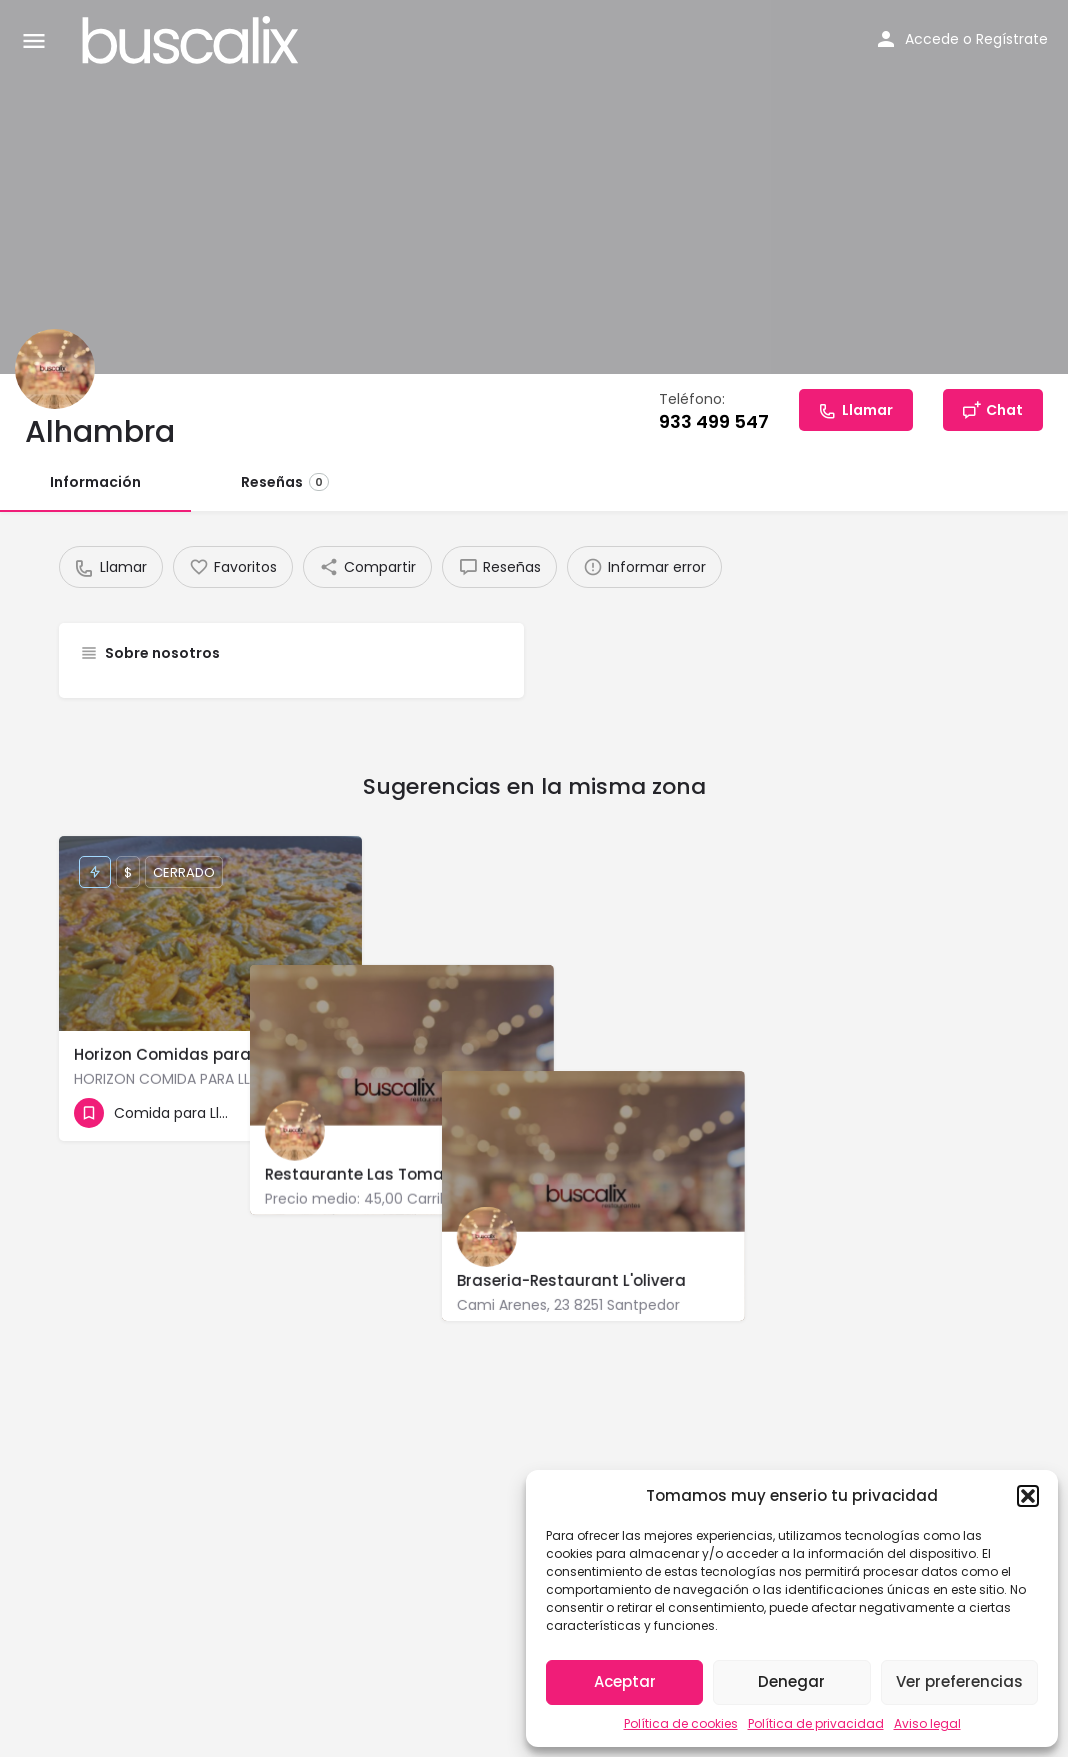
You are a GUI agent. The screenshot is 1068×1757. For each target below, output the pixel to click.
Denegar (791, 1681)
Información (95, 482)
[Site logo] (193, 40)
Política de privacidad (816, 1723)
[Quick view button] (292, 1113)
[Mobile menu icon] (34, 40)
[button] (1028, 1496)
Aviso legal (927, 1723)
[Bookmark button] (331, 1113)
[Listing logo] (55, 369)
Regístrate (1012, 39)
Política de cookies (681, 1723)
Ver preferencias (959, 1681)
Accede (932, 39)
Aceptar (625, 1681)
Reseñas (285, 482)
